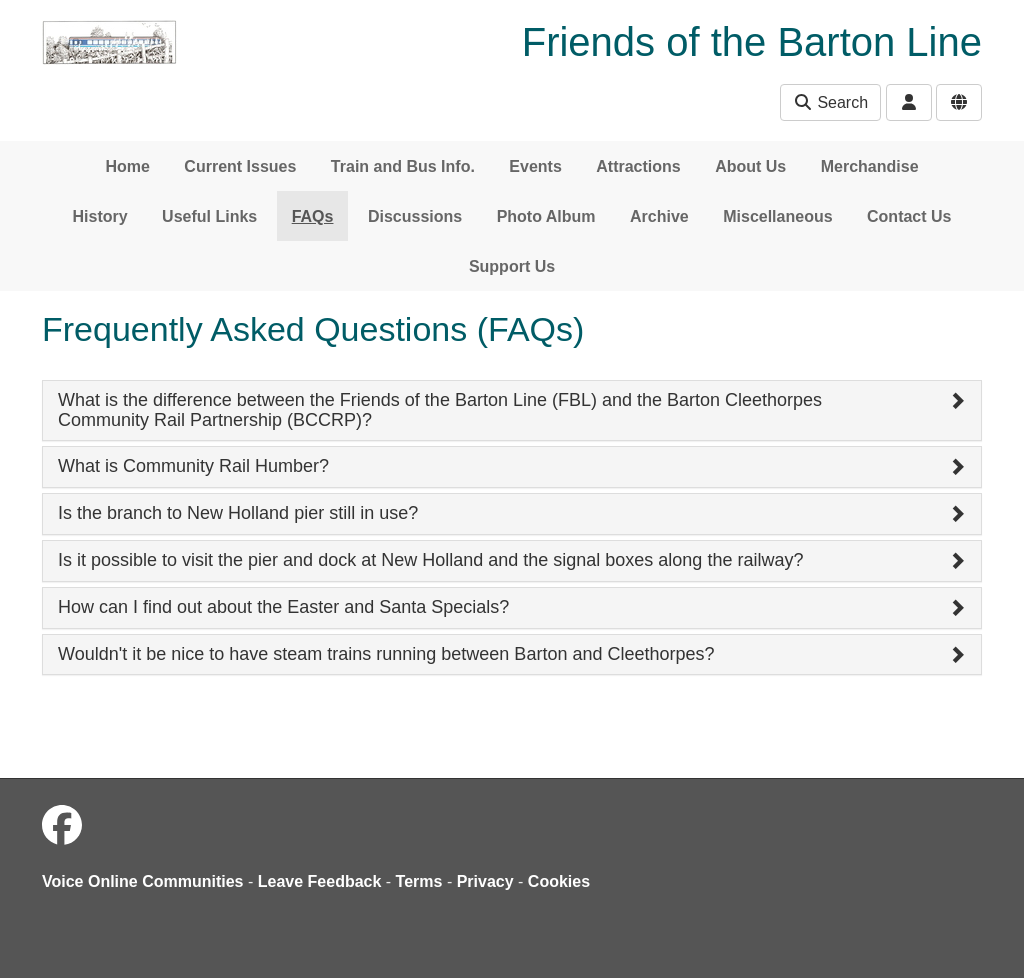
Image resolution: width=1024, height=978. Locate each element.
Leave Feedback (320, 881)
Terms (419, 881)
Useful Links (209, 216)
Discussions (415, 216)
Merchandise (870, 166)
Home (127, 166)
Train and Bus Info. (403, 166)
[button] (512, 411)
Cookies (559, 881)
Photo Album (546, 216)
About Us (750, 166)
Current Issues (240, 166)
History (100, 216)
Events (535, 166)
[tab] (512, 411)
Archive (659, 216)
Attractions (638, 166)
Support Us (512, 266)
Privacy (485, 881)
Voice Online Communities (143, 881)
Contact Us (909, 216)
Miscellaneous (777, 216)
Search (830, 102)
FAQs (313, 216)
